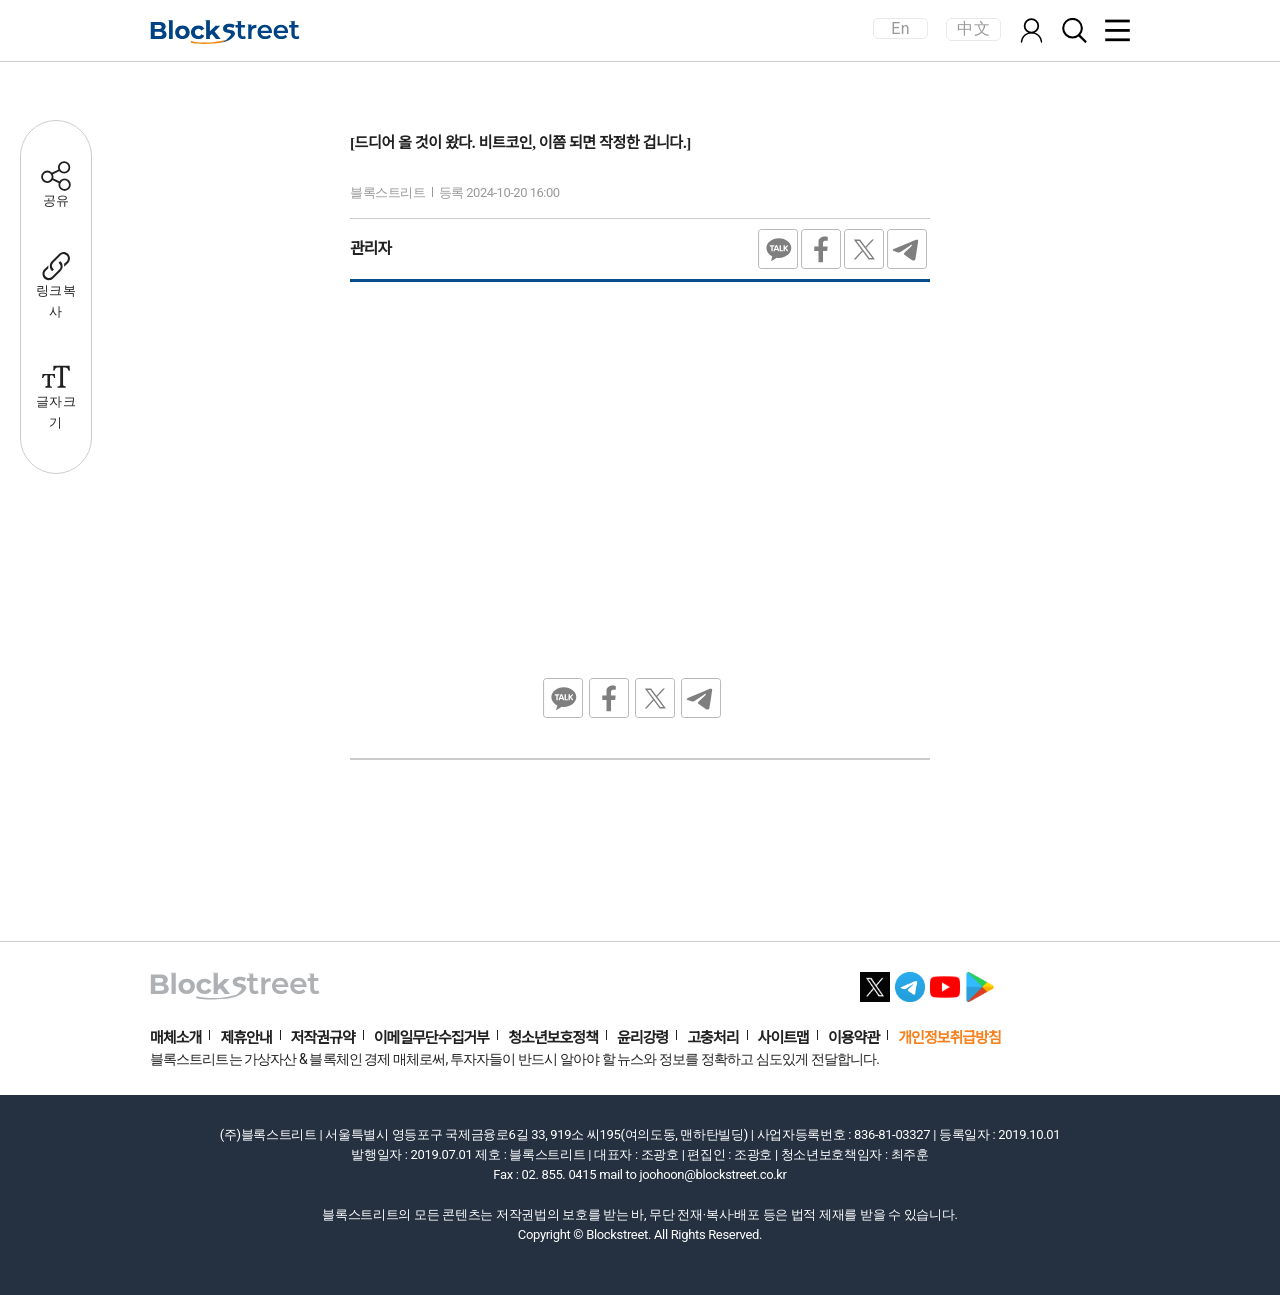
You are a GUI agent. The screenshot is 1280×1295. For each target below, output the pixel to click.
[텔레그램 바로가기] (910, 981)
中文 (973, 28)
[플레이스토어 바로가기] (980, 981)
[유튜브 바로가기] (945, 981)
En (900, 28)
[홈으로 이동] (225, 32)
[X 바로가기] (875, 981)
